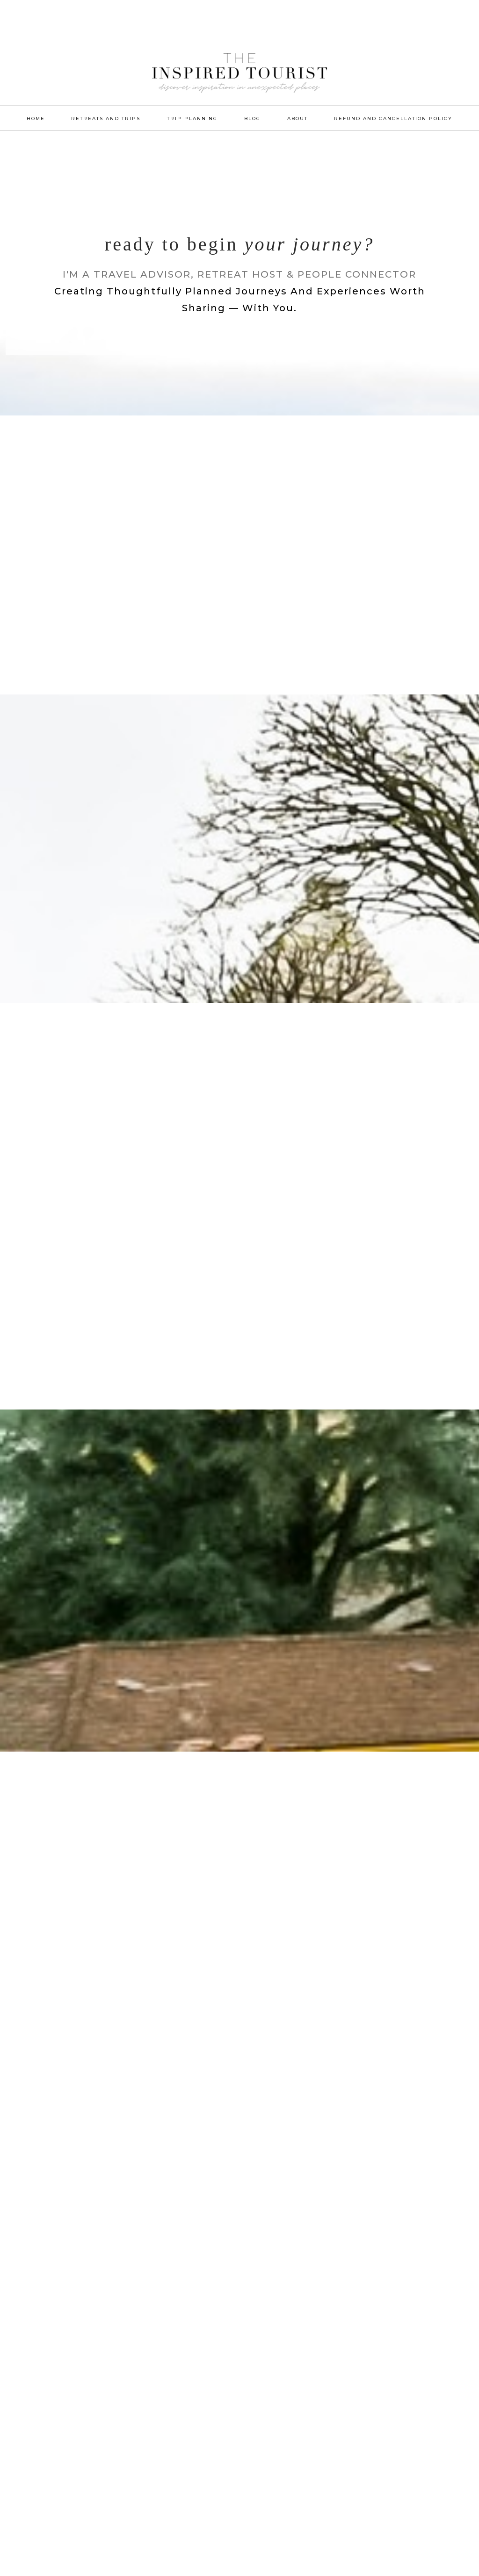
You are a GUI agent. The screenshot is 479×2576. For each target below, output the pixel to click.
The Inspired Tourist (239, 89)
